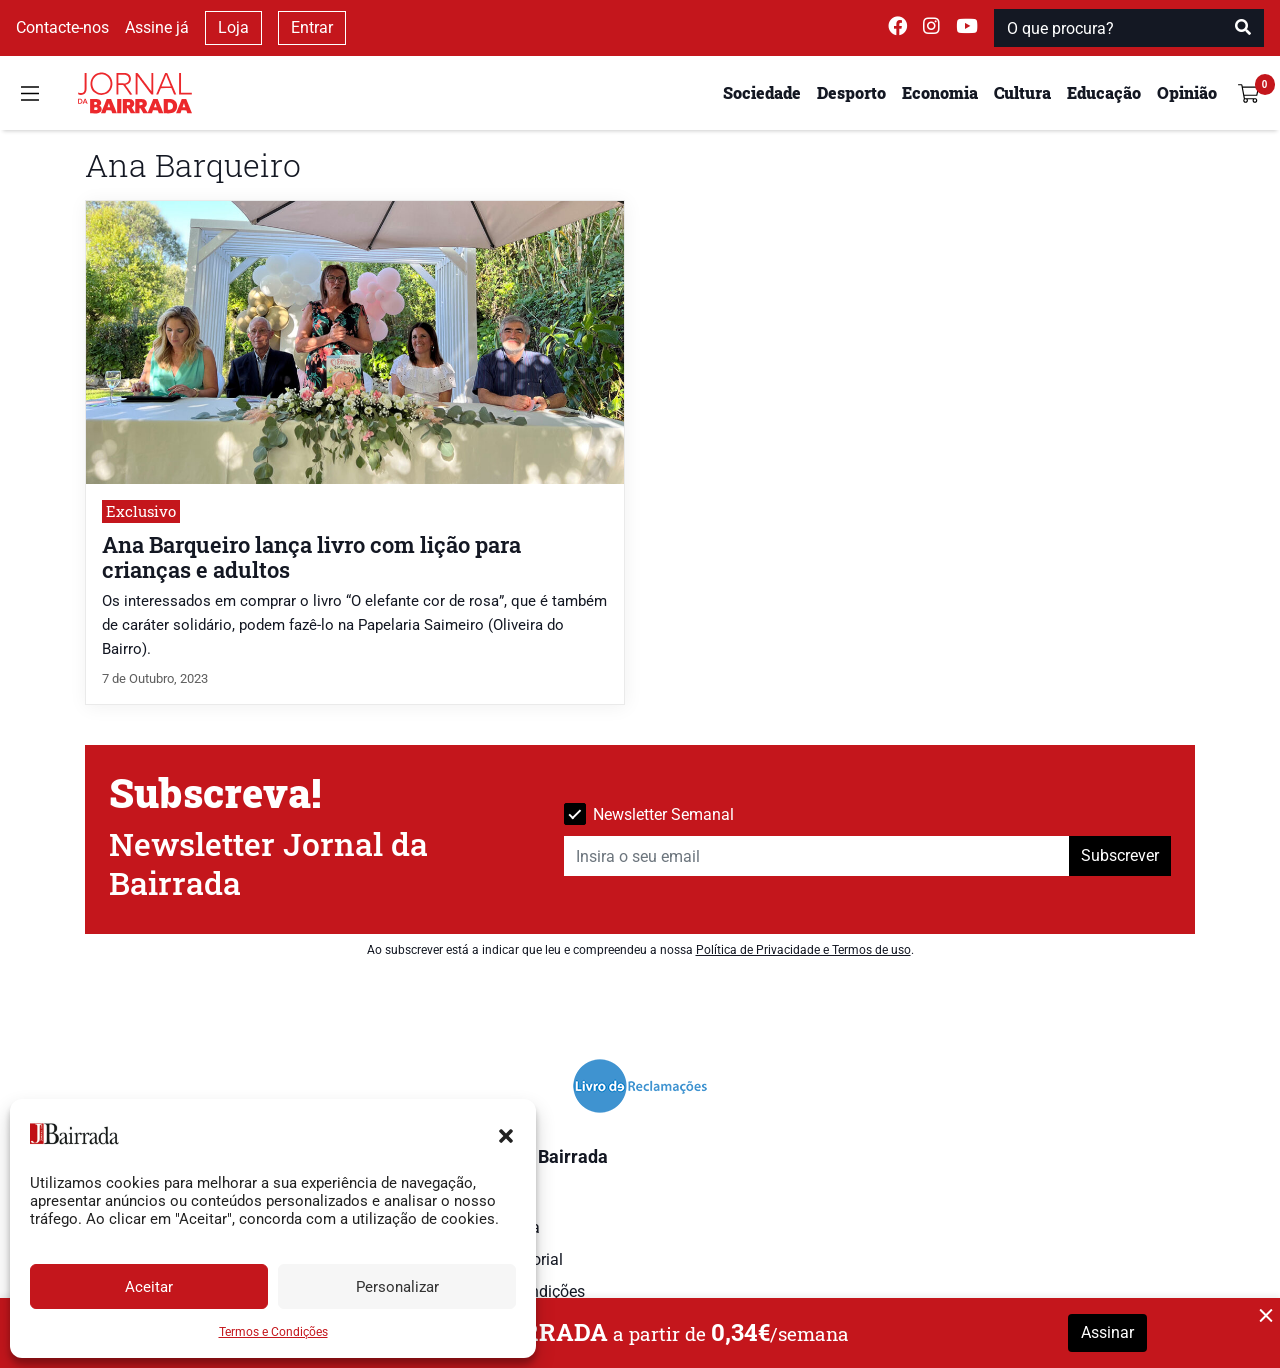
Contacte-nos (62, 27)
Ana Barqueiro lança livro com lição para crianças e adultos (311, 557)
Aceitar (149, 1287)
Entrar (312, 27)
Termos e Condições (273, 1332)
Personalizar (397, 1287)
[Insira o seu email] (817, 856)
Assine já (157, 27)
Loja (233, 27)
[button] (506, 1134)
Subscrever (1120, 855)
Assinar (1107, 1332)
